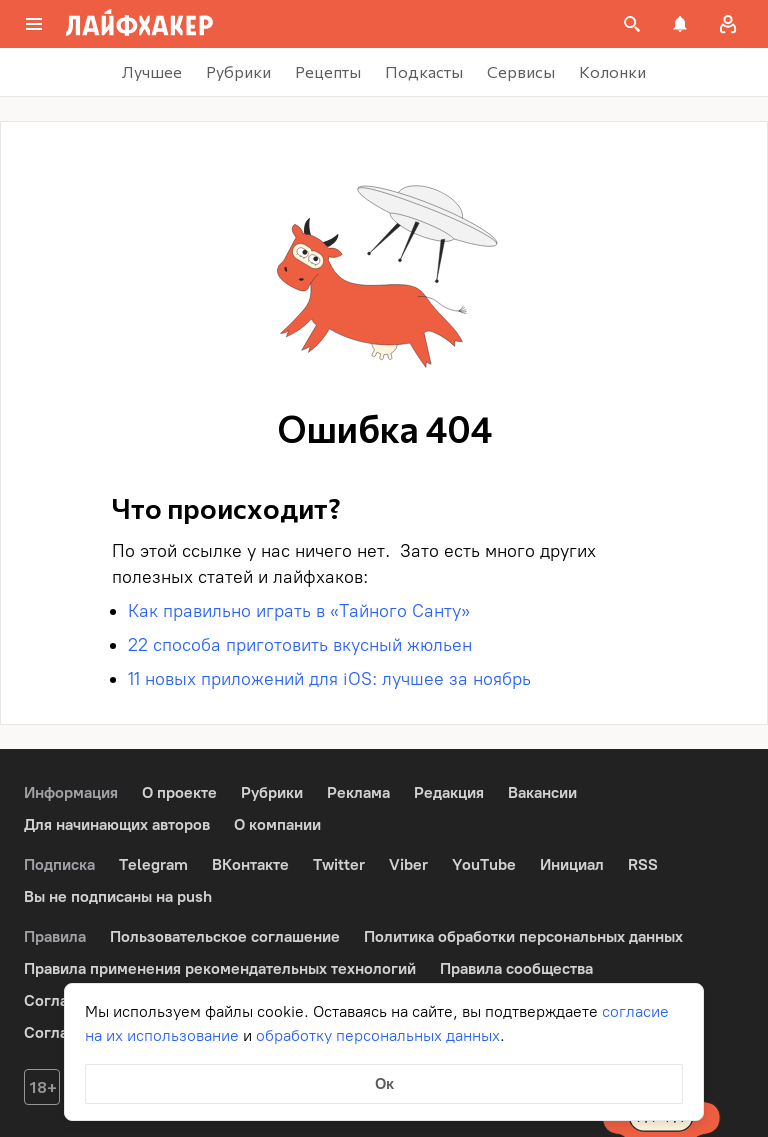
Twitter (339, 864)
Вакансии (542, 792)
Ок (384, 1083)
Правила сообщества (516, 968)
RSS (643, 864)
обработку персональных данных (378, 1035)
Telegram (153, 864)
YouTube (484, 864)
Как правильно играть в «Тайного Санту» (299, 611)
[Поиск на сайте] (632, 24)
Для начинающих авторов (117, 824)
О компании (277, 824)
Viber (408, 864)
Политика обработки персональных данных (523, 936)
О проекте (179, 792)
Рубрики (272, 792)
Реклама (358, 792)
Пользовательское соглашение (225, 936)
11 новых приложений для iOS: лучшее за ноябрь (329, 679)
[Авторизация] (728, 24)
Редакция (449, 792)
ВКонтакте (250, 864)
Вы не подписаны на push (118, 896)
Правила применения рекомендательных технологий (220, 968)
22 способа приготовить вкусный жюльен (300, 645)
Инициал (572, 864)
